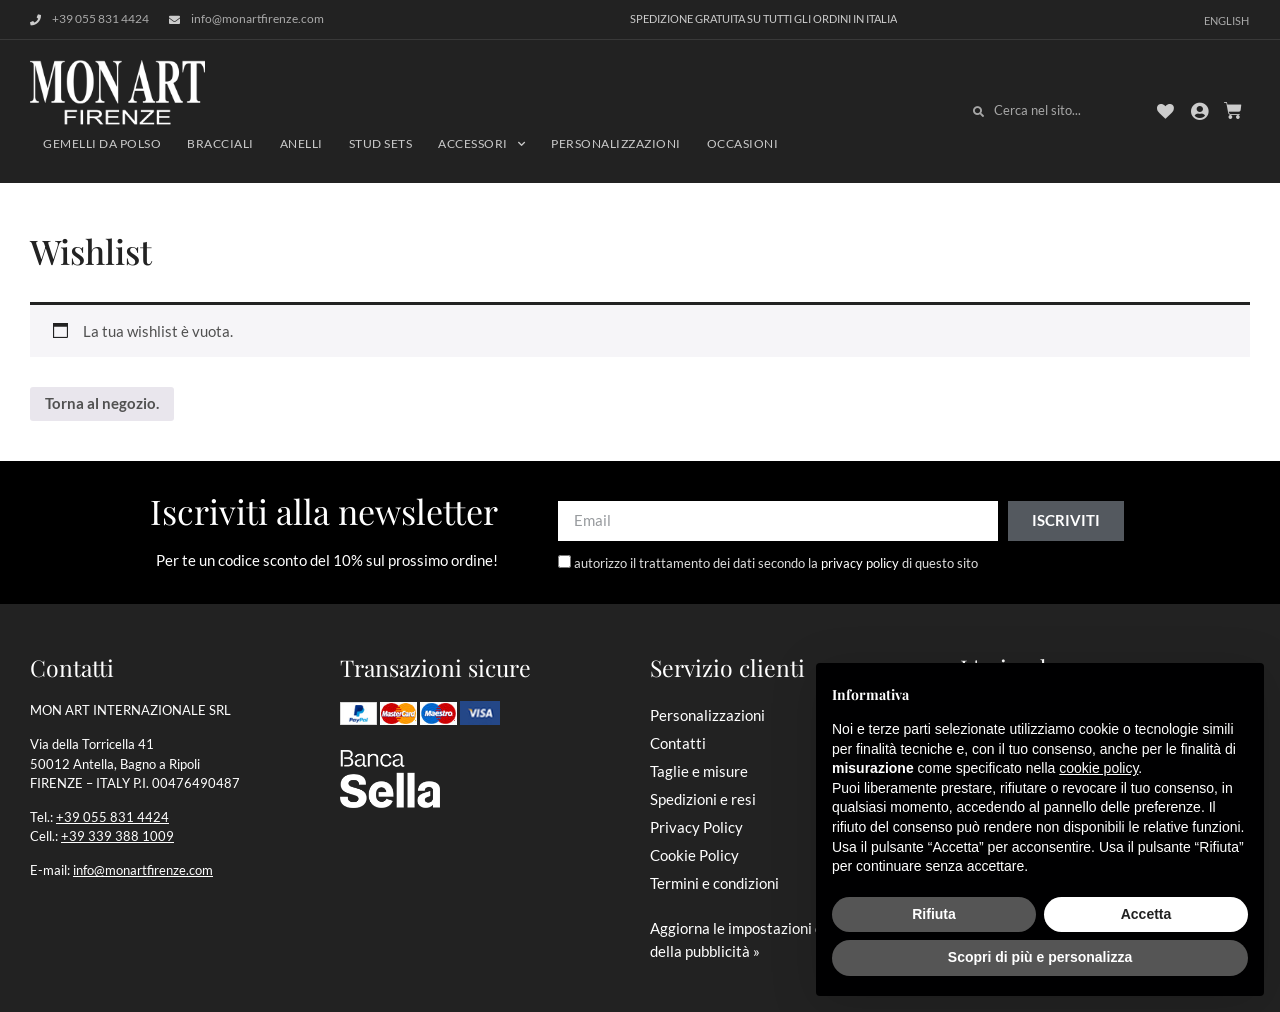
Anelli (301, 143)
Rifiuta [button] (934, 914)
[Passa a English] (1226, 19)
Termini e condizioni (714, 883)
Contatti (678, 743)
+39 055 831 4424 (112, 817)
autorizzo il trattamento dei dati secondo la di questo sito (776, 563)
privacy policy (860, 563)
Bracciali (220, 143)
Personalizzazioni (616, 143)
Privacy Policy (696, 827)
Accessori (481, 144)
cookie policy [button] (1098, 768)
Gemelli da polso (102, 143)
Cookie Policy (694, 855)
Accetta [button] (1146, 914)
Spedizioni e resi (703, 799)
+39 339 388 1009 (117, 836)
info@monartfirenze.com (143, 870)
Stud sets (381, 143)
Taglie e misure (699, 771)
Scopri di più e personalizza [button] (1040, 957)
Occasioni (743, 143)
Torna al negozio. (102, 403)
